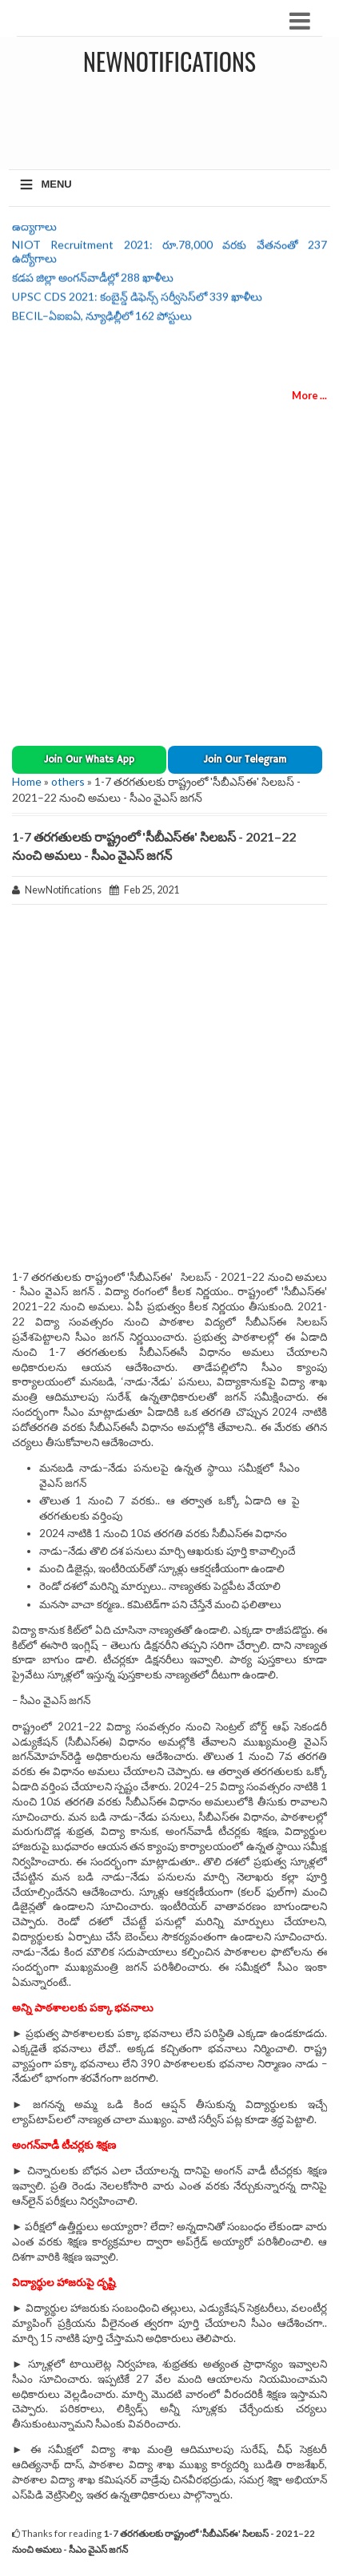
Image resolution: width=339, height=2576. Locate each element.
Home (27, 781)
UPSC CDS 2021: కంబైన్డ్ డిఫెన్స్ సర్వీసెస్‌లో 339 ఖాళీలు (137, 300)
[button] (89, 760)
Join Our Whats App (89, 760)
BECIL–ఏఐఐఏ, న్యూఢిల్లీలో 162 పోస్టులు (102, 320)
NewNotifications (169, 61)
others (68, 781)
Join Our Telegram (245, 760)
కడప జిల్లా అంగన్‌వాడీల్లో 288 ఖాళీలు (92, 281)
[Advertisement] (173, 119)
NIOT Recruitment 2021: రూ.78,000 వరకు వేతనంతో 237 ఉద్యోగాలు (169, 255)
